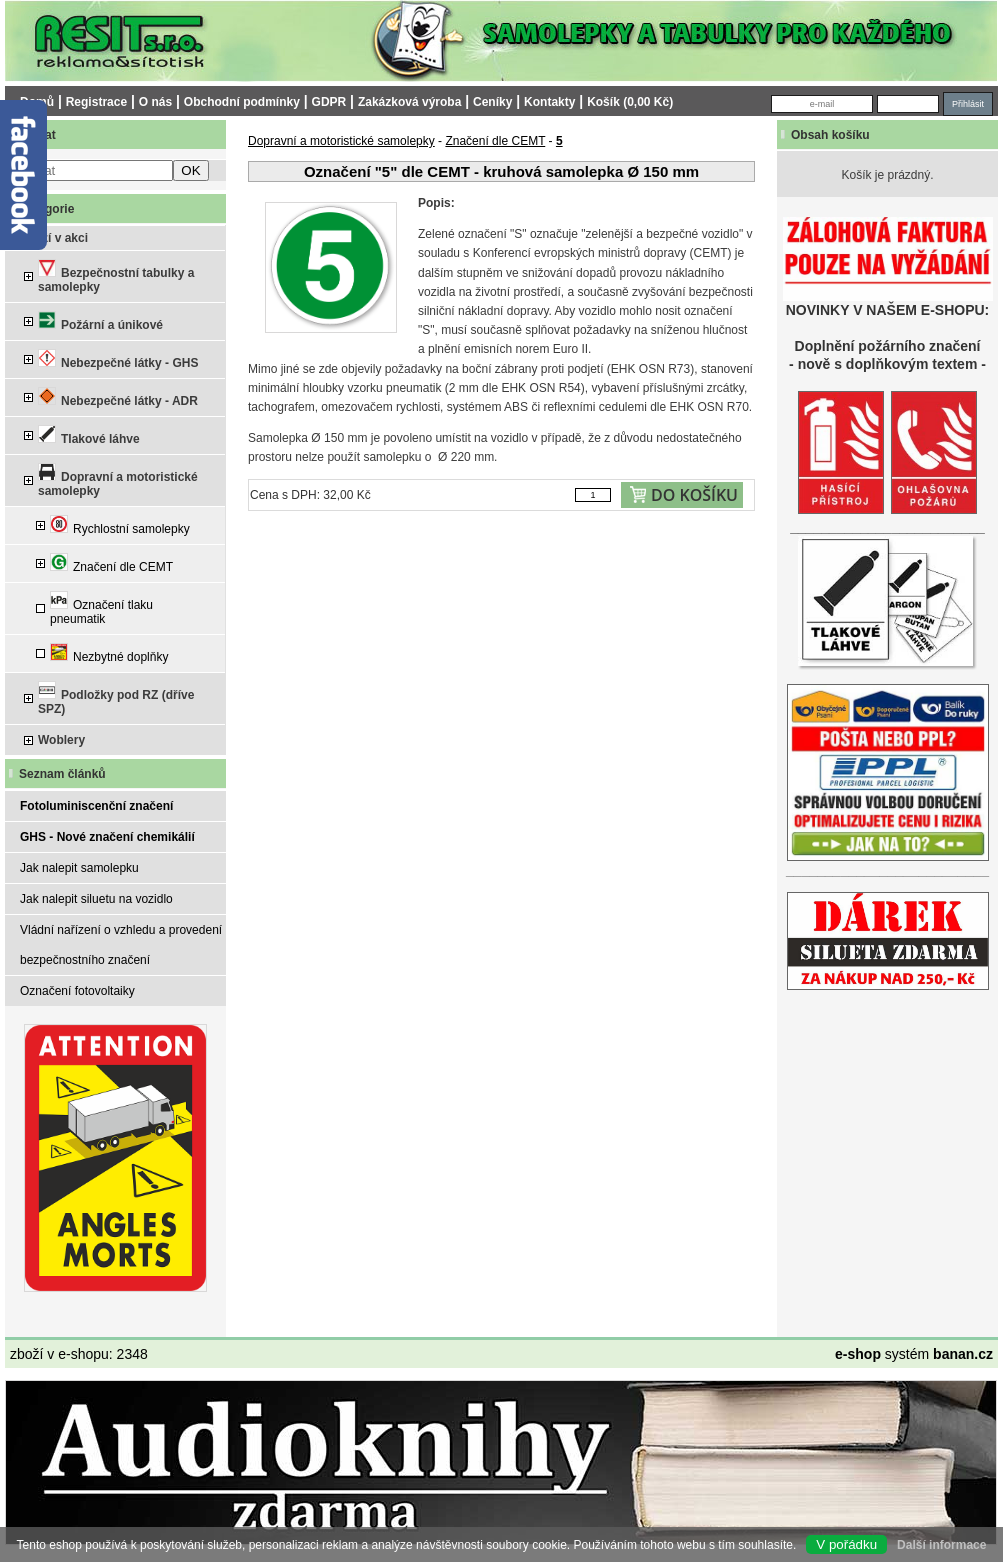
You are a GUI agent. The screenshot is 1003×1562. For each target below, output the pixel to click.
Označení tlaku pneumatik (101, 608)
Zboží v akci (54, 238)
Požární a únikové (100, 321)
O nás (155, 102)
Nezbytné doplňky (109, 653)
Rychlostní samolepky (120, 525)
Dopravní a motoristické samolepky (118, 480)
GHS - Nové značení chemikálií (107, 837)
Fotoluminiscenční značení (96, 806)
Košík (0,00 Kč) (630, 102)
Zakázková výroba (409, 102)
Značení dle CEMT (111, 563)
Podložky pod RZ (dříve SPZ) (116, 698)
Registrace (96, 102)
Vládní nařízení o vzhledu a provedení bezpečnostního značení (121, 945)
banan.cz (963, 1354)
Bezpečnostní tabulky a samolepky (116, 276)
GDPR (329, 102)
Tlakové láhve (89, 435)
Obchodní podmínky (242, 102)
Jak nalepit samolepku (79, 868)
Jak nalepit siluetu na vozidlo (96, 899)
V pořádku (846, 1544)
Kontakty (549, 102)
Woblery (61, 740)
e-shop (858, 1354)
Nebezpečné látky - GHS (118, 359)
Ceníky (492, 102)
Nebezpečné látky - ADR (118, 397)
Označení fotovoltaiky (77, 991)
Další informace (941, 1545)
